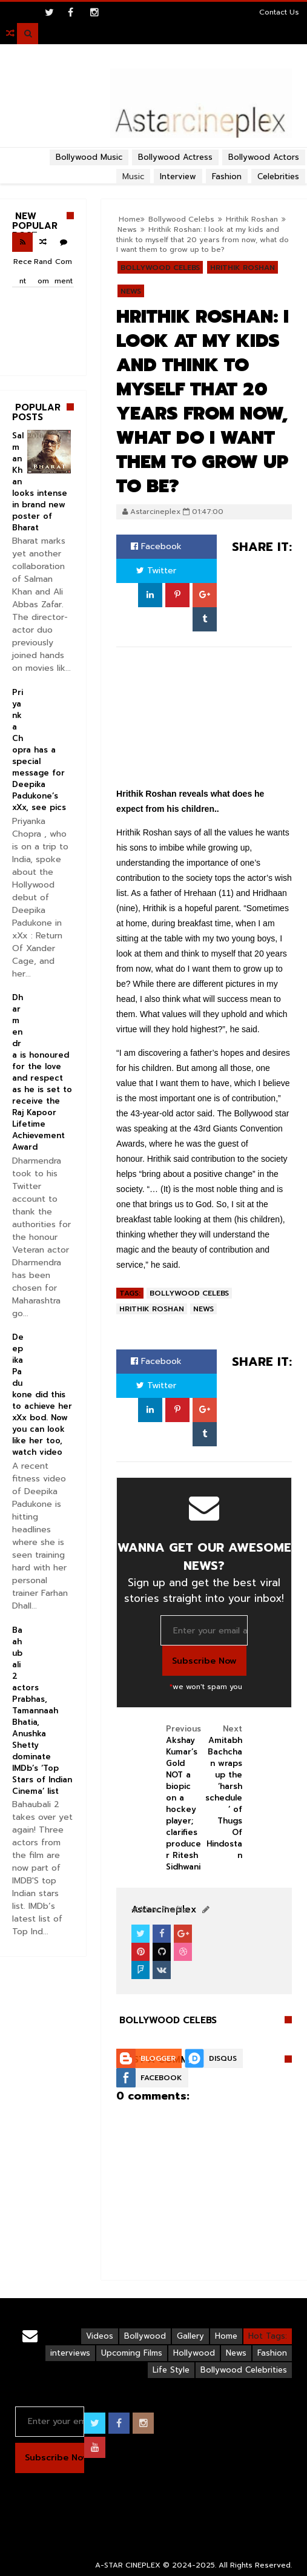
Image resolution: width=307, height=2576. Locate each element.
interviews (70, 2353)
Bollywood (145, 2336)
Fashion (272, 2353)
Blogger (158, 2058)
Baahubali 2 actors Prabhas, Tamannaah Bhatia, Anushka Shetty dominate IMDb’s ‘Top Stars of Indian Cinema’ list (42, 1710)
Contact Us (279, 12)
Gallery (190, 2336)
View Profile (159, 1910)
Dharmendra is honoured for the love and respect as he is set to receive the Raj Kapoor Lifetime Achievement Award (42, 1072)
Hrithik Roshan (242, 267)
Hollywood (194, 2353)
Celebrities (278, 176)
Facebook (156, 546)
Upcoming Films (131, 2353)
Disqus (223, 2058)
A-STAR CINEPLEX (127, 2565)
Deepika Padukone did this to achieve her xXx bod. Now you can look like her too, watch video (42, 1394)
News (130, 291)
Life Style (171, 2370)
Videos (99, 2336)
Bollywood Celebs (160, 267)
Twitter (156, 570)
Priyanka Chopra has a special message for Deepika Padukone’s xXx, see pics (39, 750)
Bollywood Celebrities (243, 2370)
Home (226, 2336)
